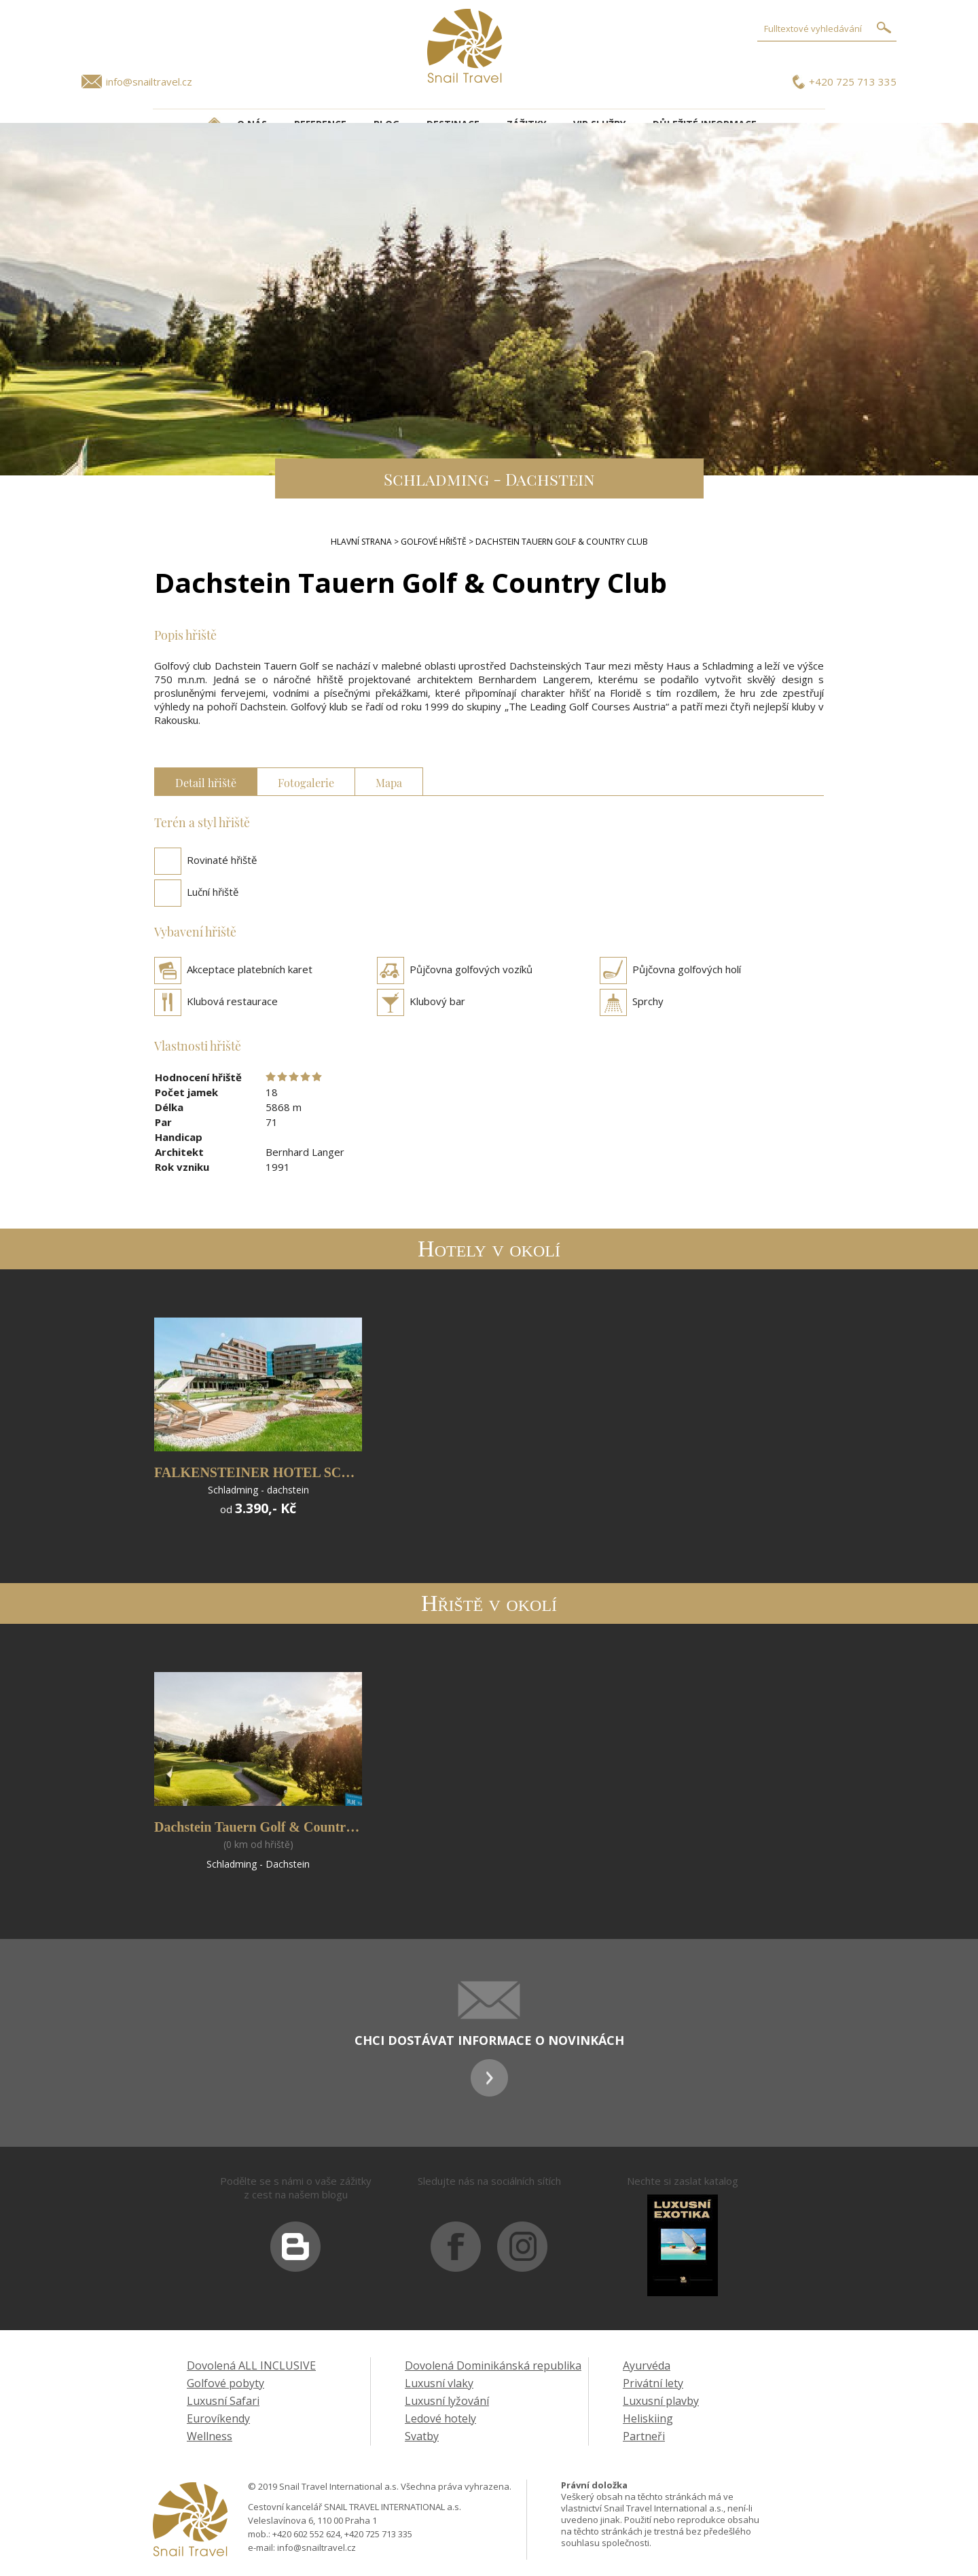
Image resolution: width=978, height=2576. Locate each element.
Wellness (209, 2436)
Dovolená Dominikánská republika (493, 2365)
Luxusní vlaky (439, 2383)
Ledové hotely (440, 2418)
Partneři (644, 2436)
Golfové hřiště (434, 541)
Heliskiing (648, 2418)
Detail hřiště (205, 781)
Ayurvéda (646, 2365)
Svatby (422, 2436)
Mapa (389, 781)
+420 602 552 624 (306, 2534)
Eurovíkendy (218, 2418)
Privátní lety (653, 2383)
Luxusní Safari (223, 2400)
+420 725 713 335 (852, 81)
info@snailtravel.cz (149, 81)
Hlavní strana (361, 541)
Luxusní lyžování (447, 2400)
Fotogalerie (306, 781)
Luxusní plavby (661, 2400)
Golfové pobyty (225, 2383)
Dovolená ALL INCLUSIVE (251, 2365)
